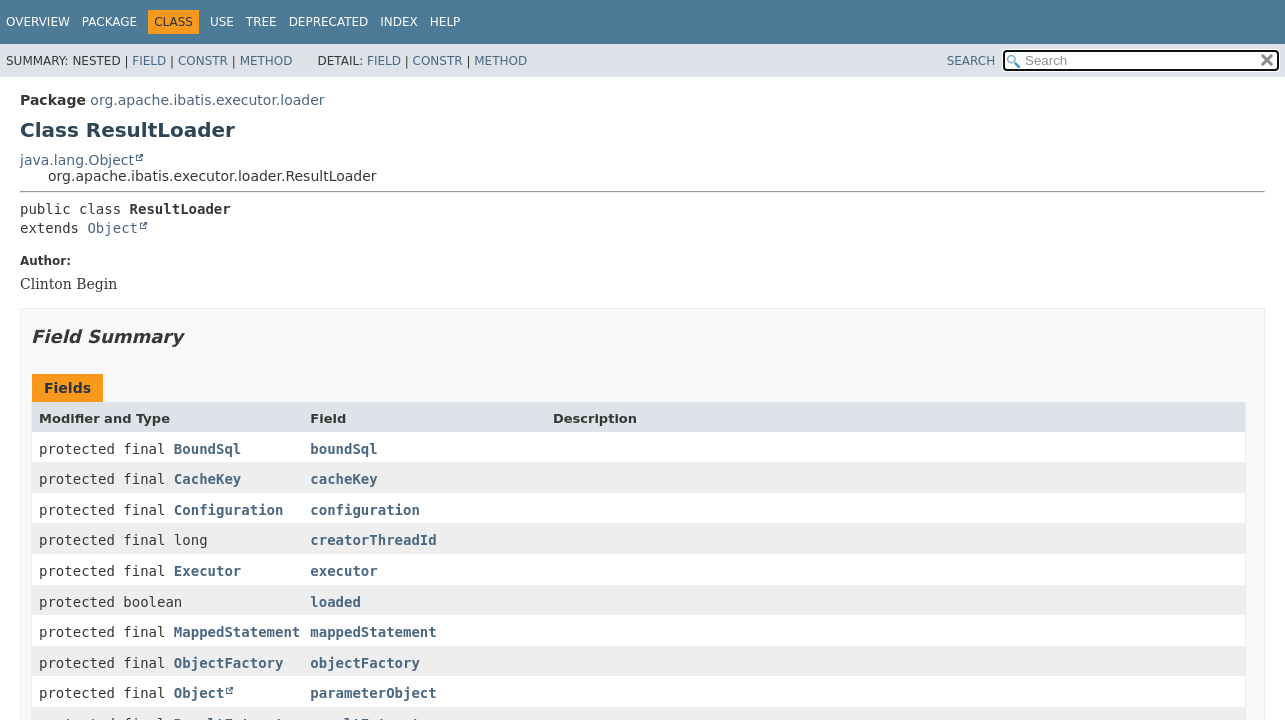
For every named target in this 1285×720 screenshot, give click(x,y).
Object (112, 228)
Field (149, 61)
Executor (207, 571)
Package (109, 22)
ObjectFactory (229, 663)
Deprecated (329, 22)
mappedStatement (373, 632)
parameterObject (373, 693)
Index (399, 22)
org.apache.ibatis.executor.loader (207, 100)
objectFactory (365, 663)
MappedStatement (237, 632)
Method (266, 61)
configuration (365, 510)
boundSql (343, 449)
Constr (203, 61)
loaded (335, 602)
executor (343, 571)
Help (445, 22)
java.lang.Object (77, 160)
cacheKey (343, 479)
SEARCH (971, 61)
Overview (38, 22)
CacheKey (207, 479)
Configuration (229, 510)
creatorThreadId (373, 540)
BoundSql (207, 449)
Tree (261, 22)
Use (222, 22)
